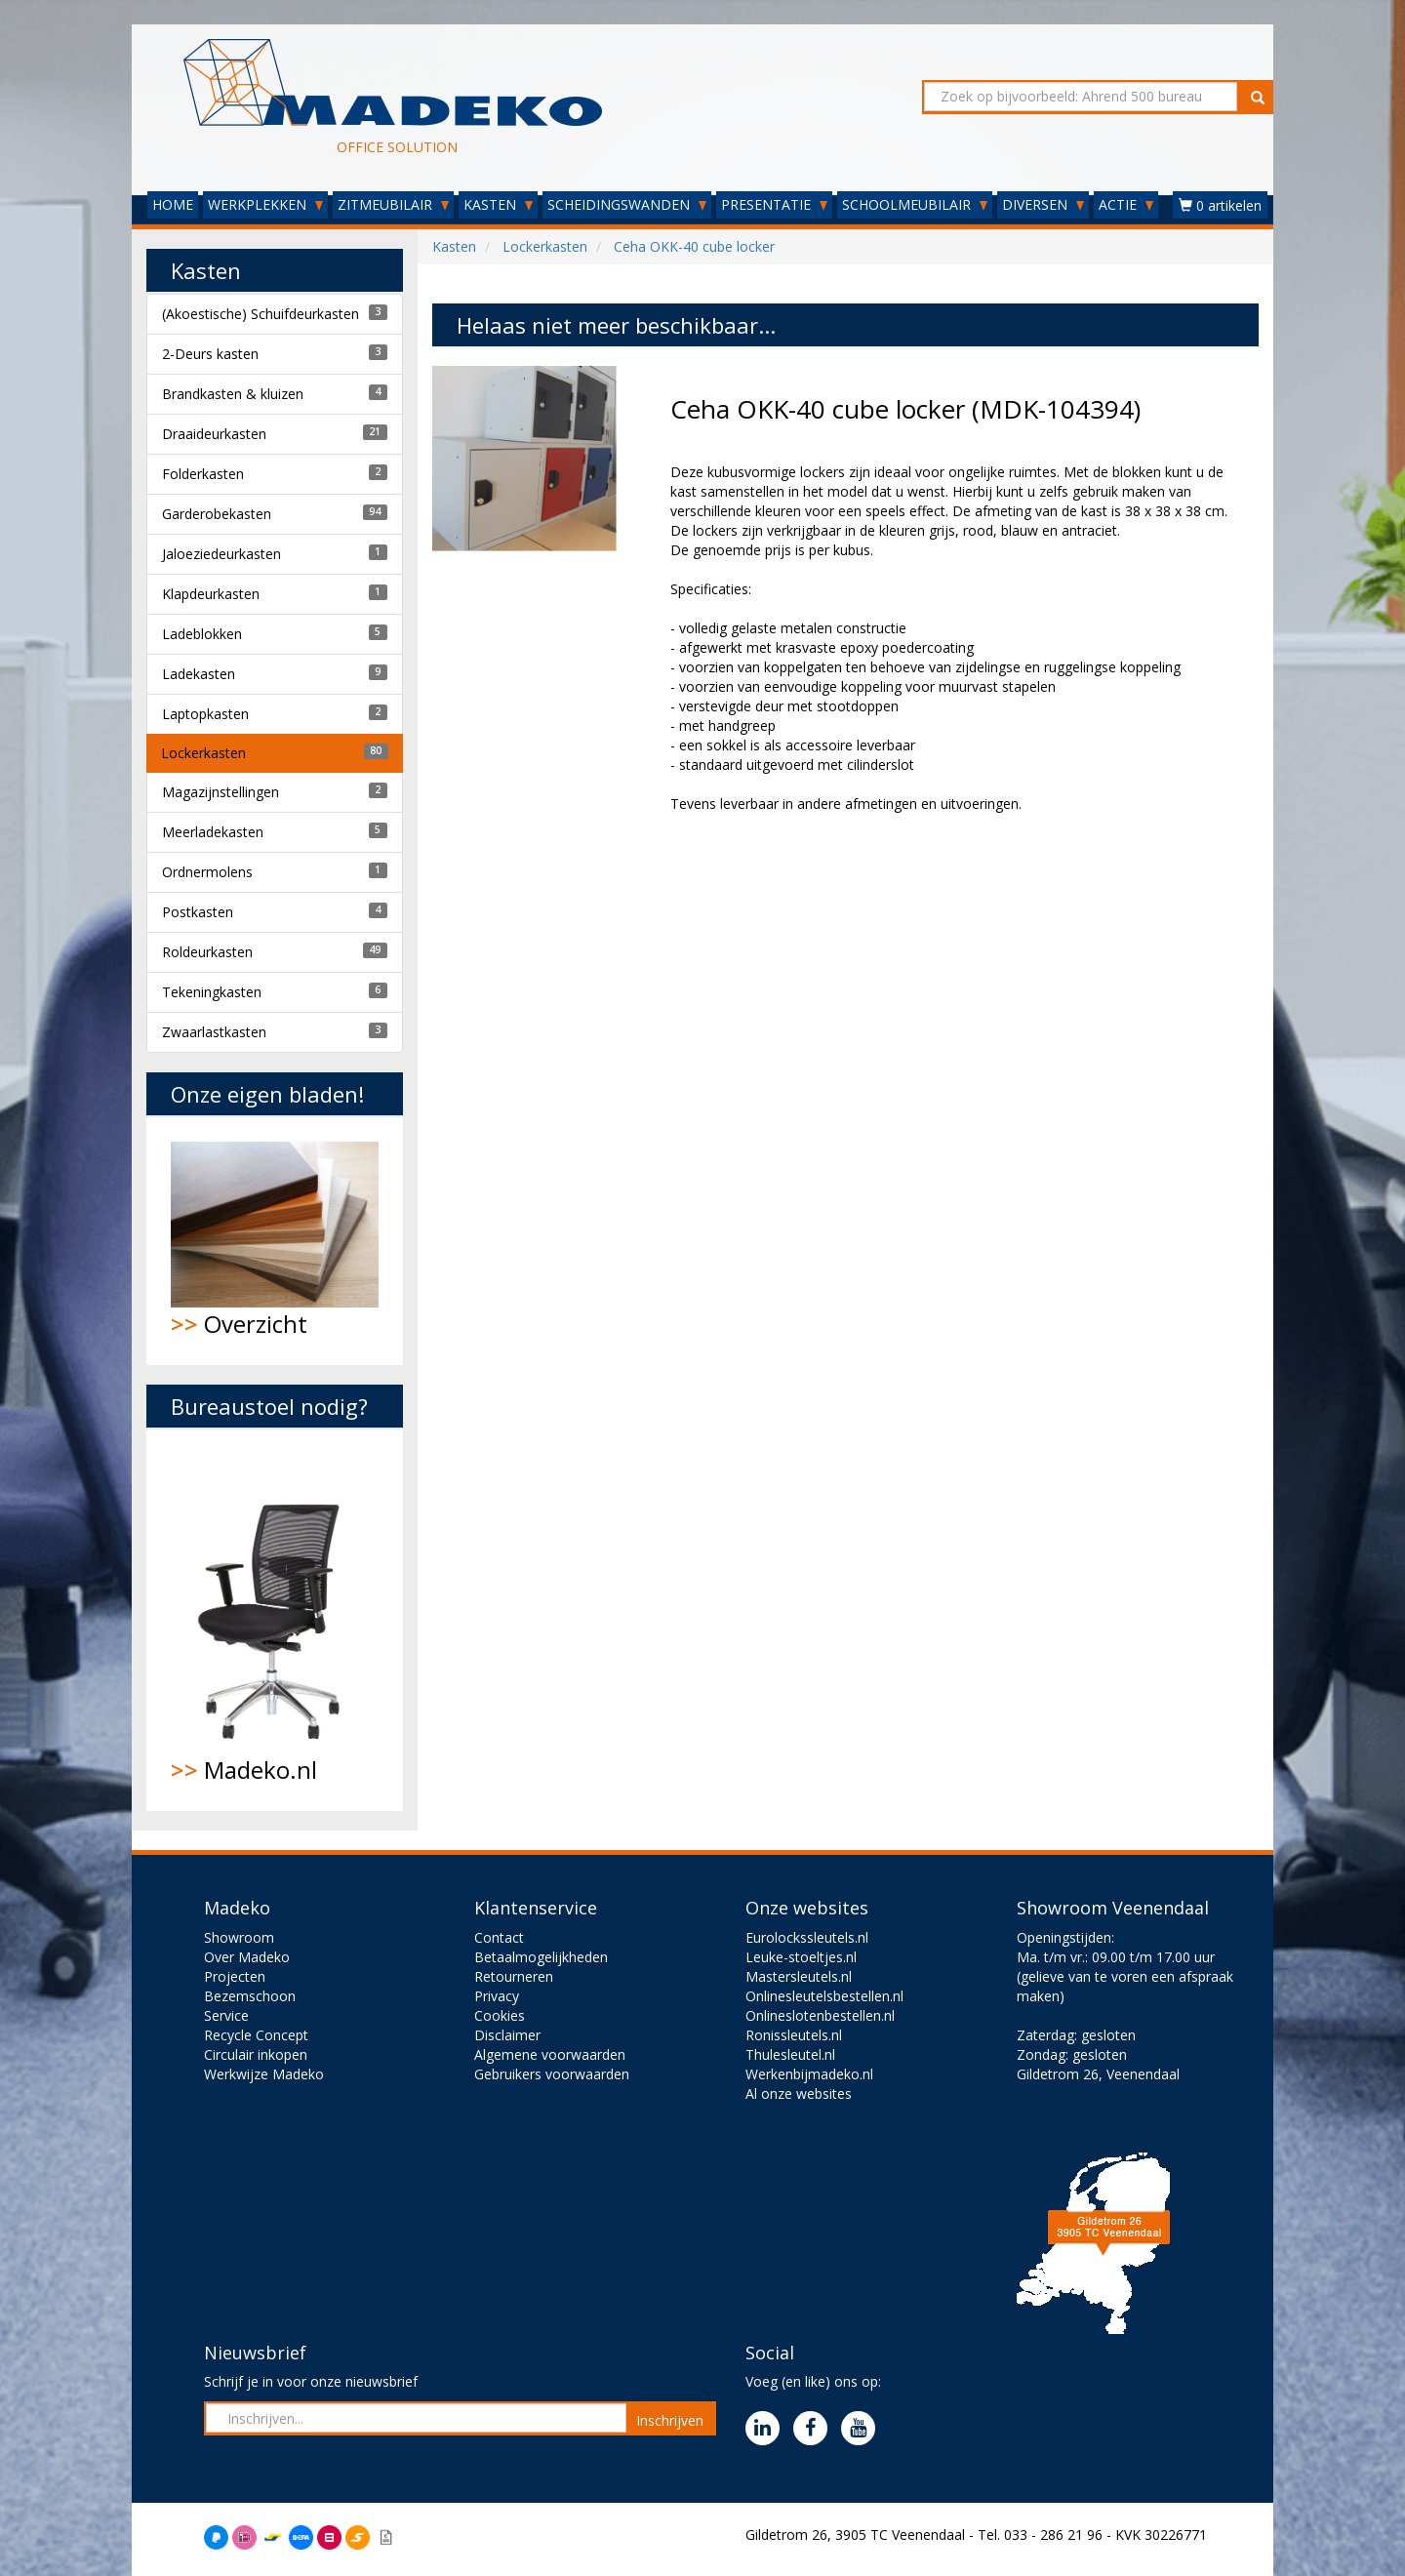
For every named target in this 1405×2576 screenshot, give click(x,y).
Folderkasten (203, 473)
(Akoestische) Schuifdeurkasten (260, 313)
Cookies (499, 2015)
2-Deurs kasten (210, 353)
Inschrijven (669, 2420)
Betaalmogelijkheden (541, 1957)
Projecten (234, 1976)
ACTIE (1126, 204)
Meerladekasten (212, 832)
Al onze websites (798, 2093)
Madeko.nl (275, 1620)
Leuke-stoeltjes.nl (801, 1957)
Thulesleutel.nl (790, 2054)
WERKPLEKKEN (265, 204)
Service (226, 2015)
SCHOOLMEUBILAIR (914, 204)
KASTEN (498, 204)
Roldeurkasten (207, 952)
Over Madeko (247, 1957)
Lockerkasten (203, 753)
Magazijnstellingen (220, 792)
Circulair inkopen (255, 2054)
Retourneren (513, 1976)
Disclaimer (507, 2035)
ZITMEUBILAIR (393, 204)
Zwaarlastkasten (214, 1032)
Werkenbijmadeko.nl (809, 2074)
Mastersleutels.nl (798, 1976)
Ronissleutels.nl (793, 2035)
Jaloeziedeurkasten (221, 553)
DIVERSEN (1043, 204)
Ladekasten (198, 673)
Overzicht (275, 1241)
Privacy (496, 1996)
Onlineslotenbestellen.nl (820, 2015)
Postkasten (197, 912)
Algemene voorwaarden (549, 2054)
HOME (172, 204)
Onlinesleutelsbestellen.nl (824, 1996)
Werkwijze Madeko (264, 2074)
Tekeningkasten (211, 992)
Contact (499, 1937)
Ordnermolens (207, 872)
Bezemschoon (250, 1996)
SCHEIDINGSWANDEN (626, 204)
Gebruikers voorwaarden (551, 2074)
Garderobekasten (216, 513)
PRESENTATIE (774, 204)
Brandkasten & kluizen (232, 393)
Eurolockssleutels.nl (806, 1937)
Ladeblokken (202, 633)
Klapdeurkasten (211, 593)
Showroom (239, 1937)
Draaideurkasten (214, 433)
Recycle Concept (256, 2035)
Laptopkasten (205, 713)
